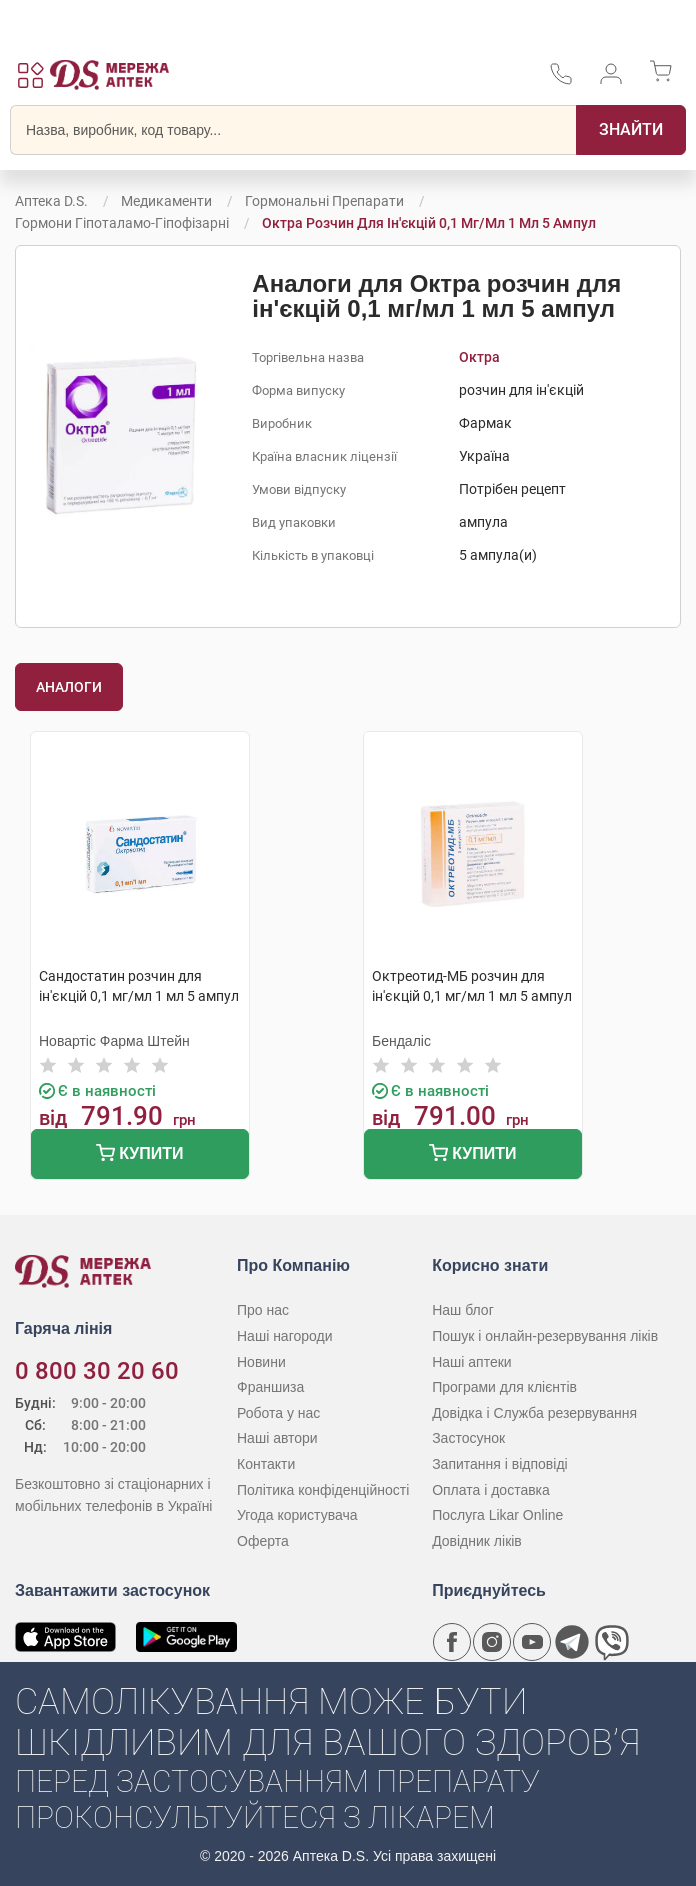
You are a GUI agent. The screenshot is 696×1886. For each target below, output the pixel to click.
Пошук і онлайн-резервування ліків (545, 1336)
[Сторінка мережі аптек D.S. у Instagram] (492, 1642)
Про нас (263, 1310)
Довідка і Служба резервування (534, 1413)
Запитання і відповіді (500, 1464)
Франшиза (270, 1387)
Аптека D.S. (51, 201)
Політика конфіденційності (323, 1490)
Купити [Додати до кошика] (139, 1155)
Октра (479, 357)
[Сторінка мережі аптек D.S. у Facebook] (452, 1642)
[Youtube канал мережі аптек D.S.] (532, 1642)
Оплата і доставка (491, 1490)
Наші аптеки (471, 1362)
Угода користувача (297, 1515)
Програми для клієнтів (504, 1387)
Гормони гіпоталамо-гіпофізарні (122, 223)
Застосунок (468, 1438)
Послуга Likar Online (497, 1515)
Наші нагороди (284, 1336)
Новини (261, 1362)
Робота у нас (278, 1413)
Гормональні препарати (324, 201)
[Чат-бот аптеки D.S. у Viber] (612, 1642)
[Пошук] (631, 130)
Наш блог (463, 1310)
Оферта (263, 1541)
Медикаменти (166, 201)
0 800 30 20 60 (97, 1371)
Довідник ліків (477, 1541)
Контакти (266, 1464)
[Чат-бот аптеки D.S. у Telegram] (572, 1642)
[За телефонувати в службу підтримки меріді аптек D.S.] (561, 80)
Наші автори (277, 1438)
